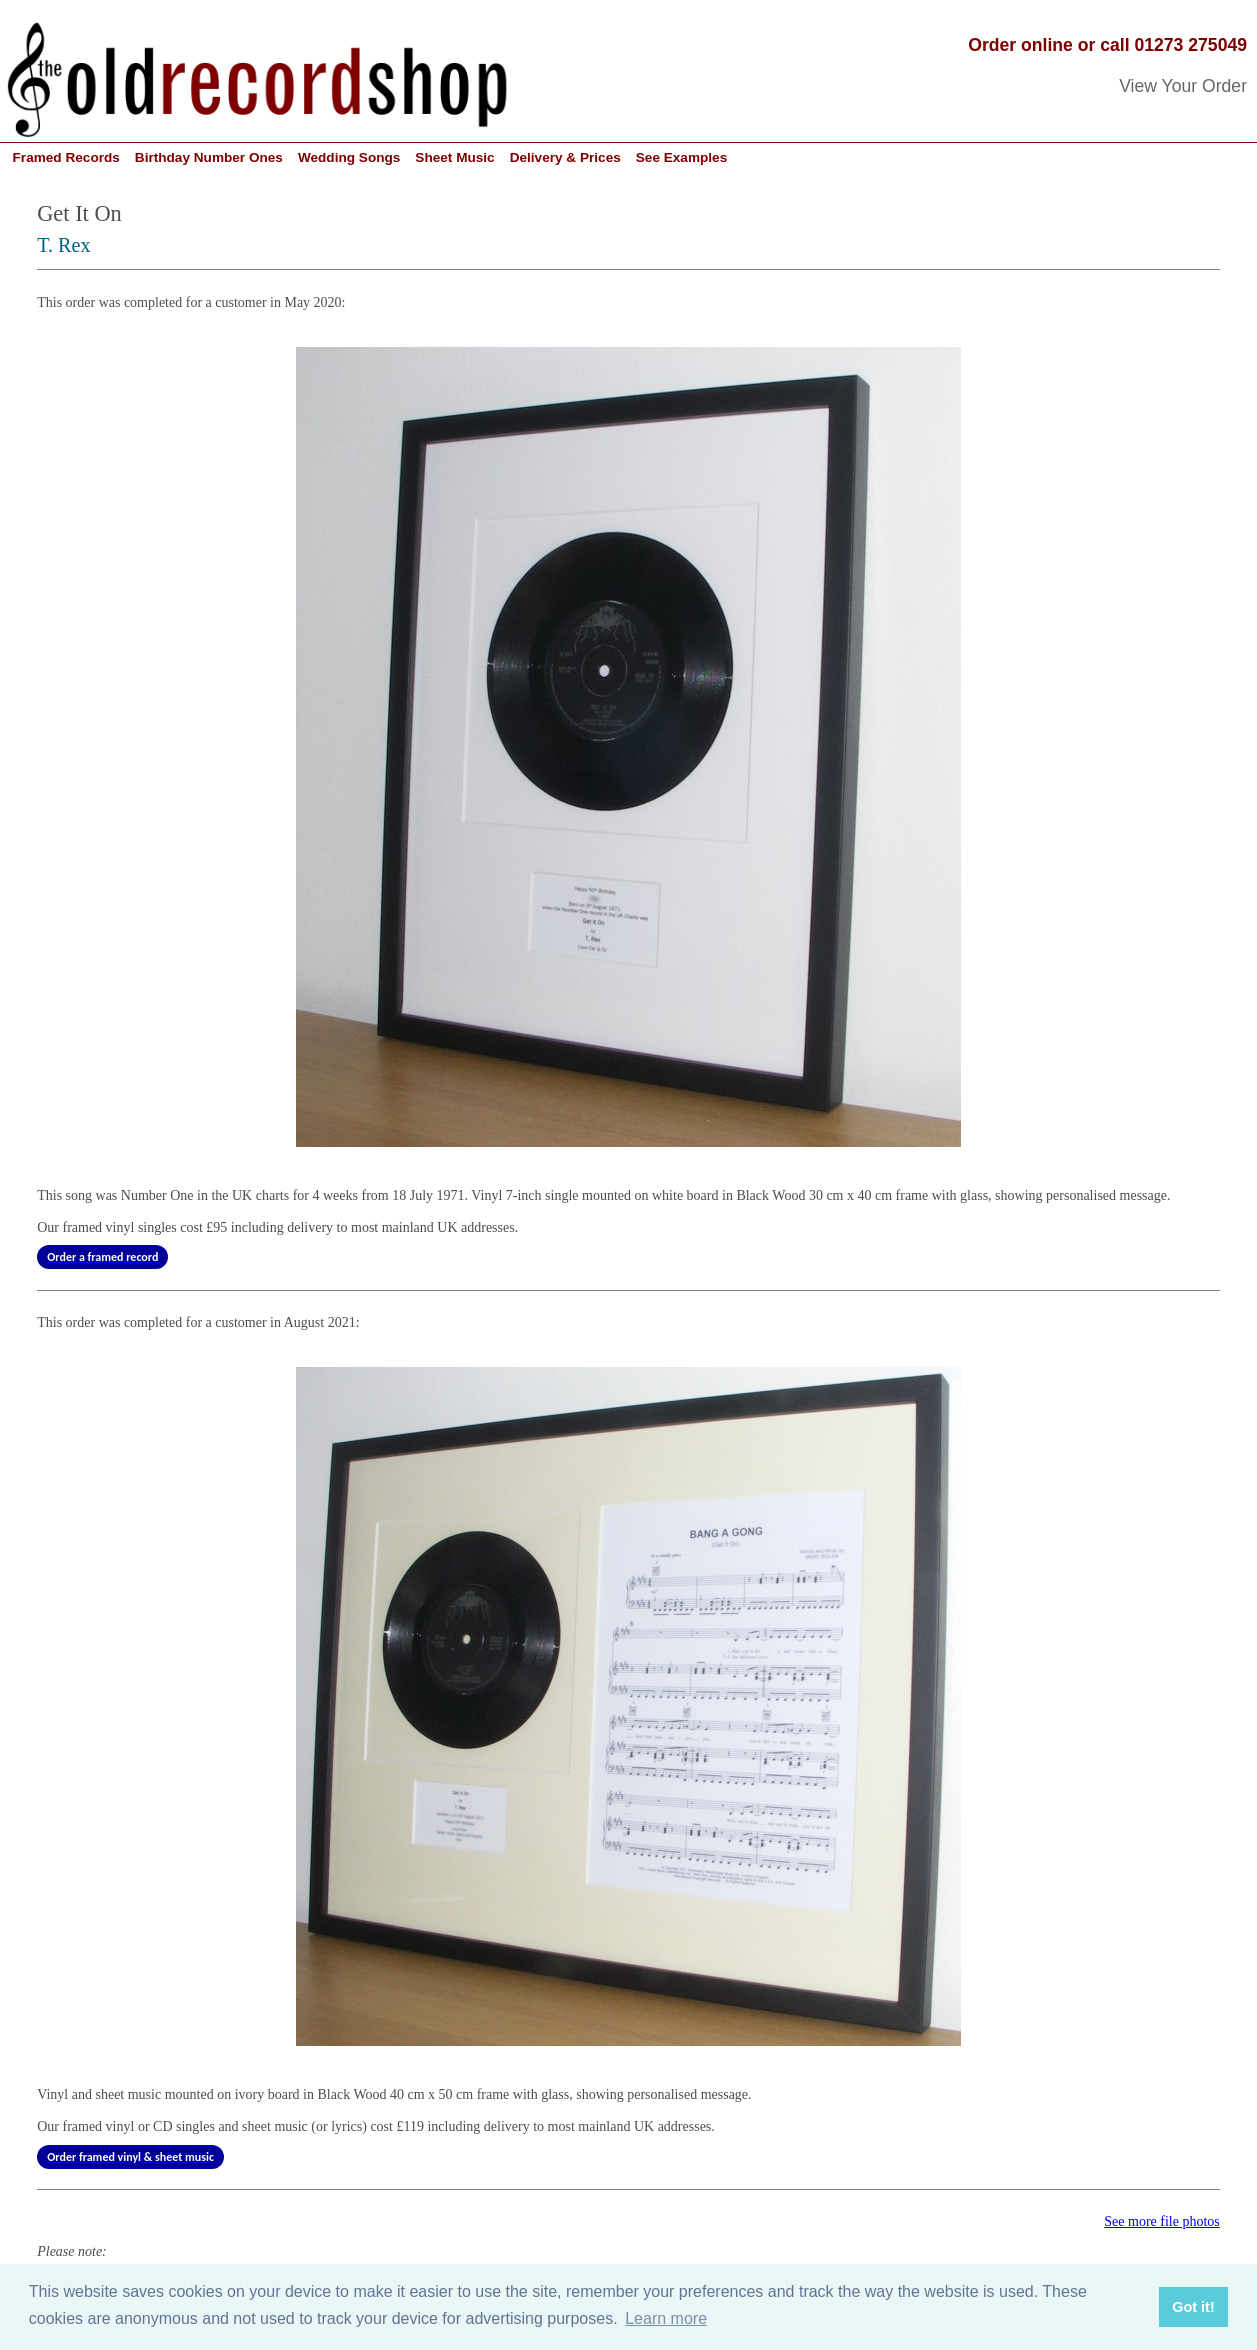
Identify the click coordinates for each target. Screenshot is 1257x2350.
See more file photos (1161, 2221)
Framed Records (66, 157)
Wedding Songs (349, 157)
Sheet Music (454, 157)
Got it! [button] (1193, 2307)
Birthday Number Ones (209, 157)
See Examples (681, 157)
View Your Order (1183, 86)
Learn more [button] (666, 2318)
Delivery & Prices (565, 157)
